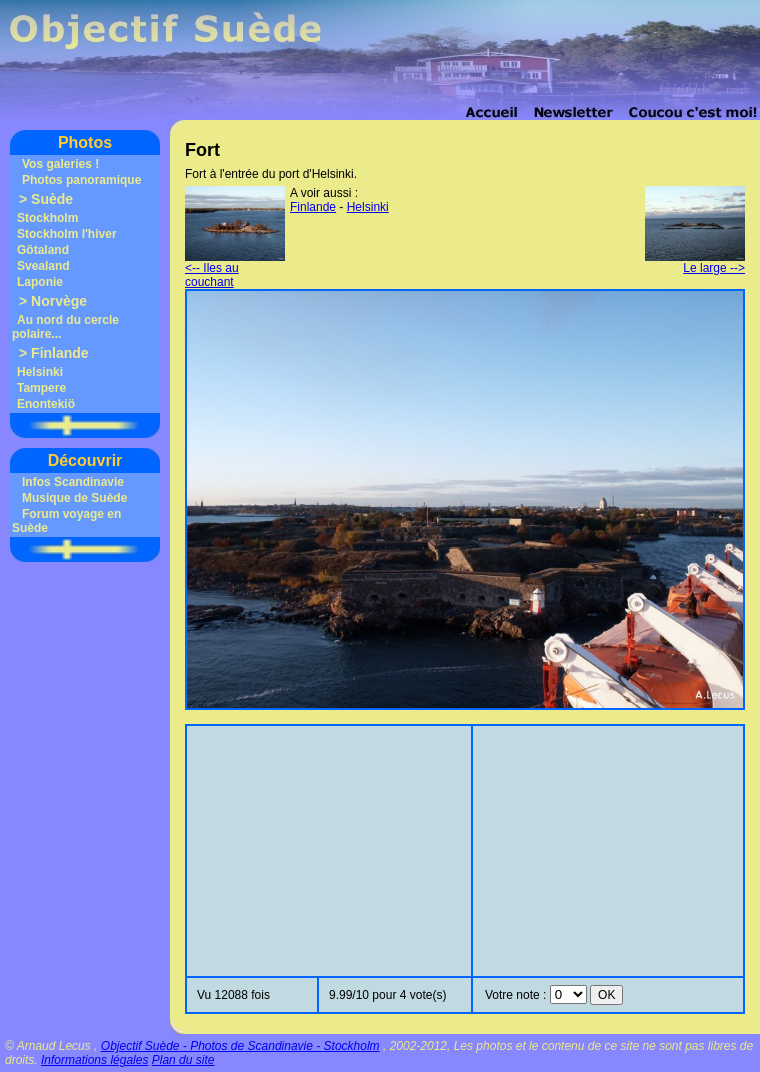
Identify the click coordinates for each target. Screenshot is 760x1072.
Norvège (59, 301)
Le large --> (695, 262)
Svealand (43, 266)
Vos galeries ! (60, 164)
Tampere (41, 388)
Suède (52, 199)
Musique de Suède (74, 498)
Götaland (43, 250)
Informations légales (94, 1060)
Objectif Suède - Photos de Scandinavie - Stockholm (240, 1046)
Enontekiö (46, 404)
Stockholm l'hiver (67, 234)
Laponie (40, 282)
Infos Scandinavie (73, 482)
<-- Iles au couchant (235, 269)
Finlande (60, 353)
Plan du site (183, 1060)
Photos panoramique (81, 180)
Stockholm (47, 218)
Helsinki (40, 372)
